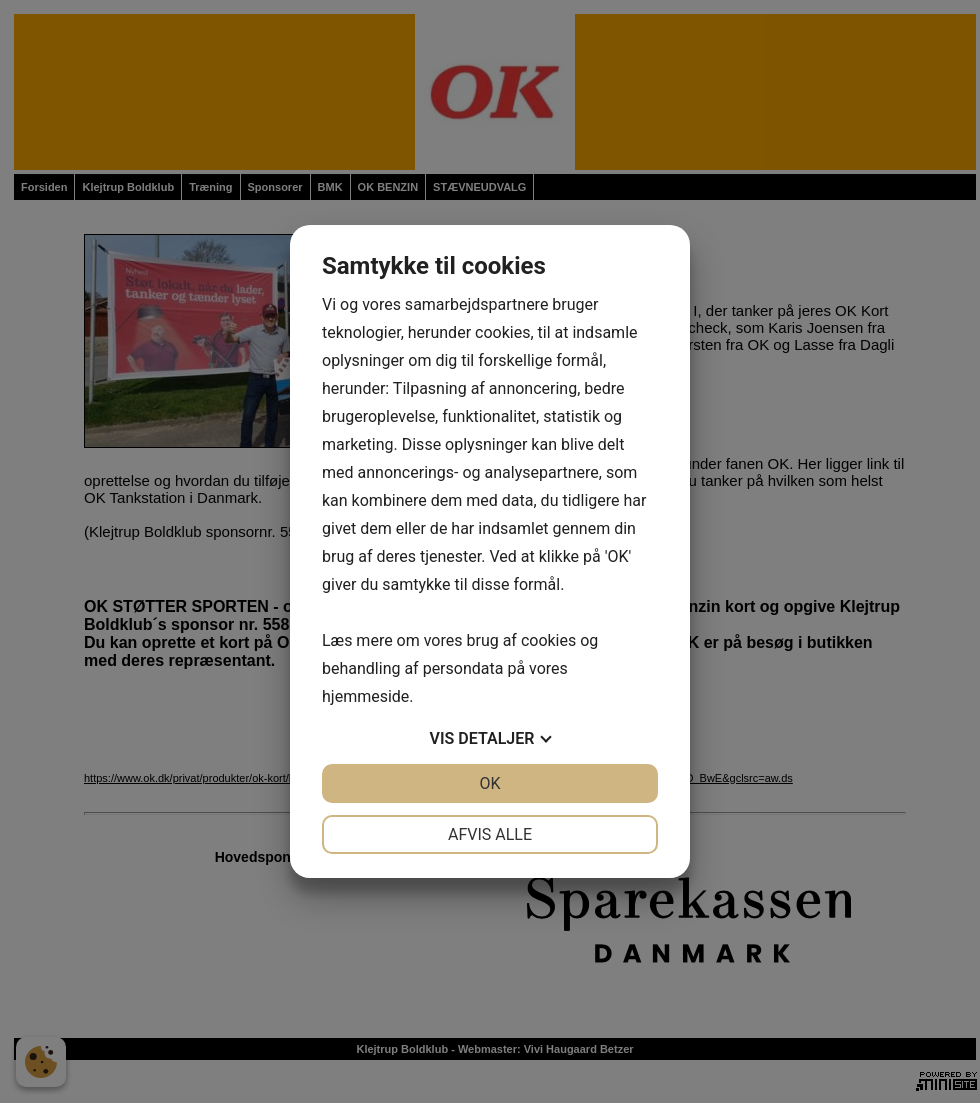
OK (489, 783)
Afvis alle (490, 834)
